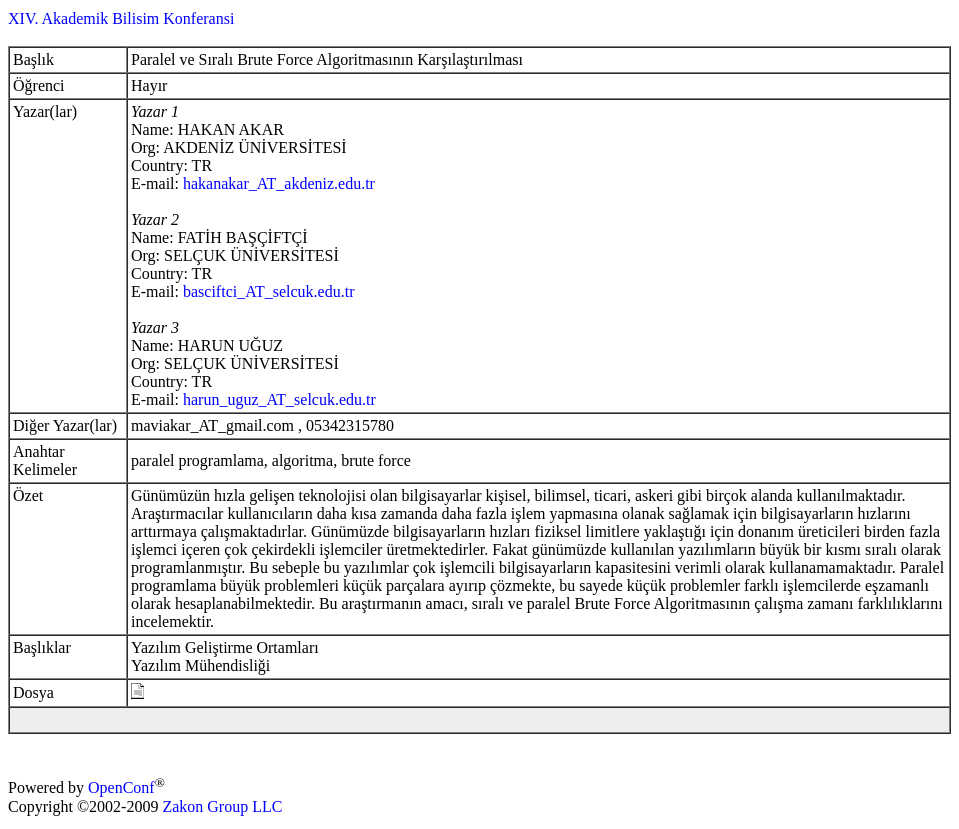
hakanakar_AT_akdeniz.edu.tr (279, 183)
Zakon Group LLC (222, 806)
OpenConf (121, 788)
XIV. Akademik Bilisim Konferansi (121, 18)
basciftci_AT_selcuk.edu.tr (269, 291)
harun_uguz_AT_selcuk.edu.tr (279, 399)
